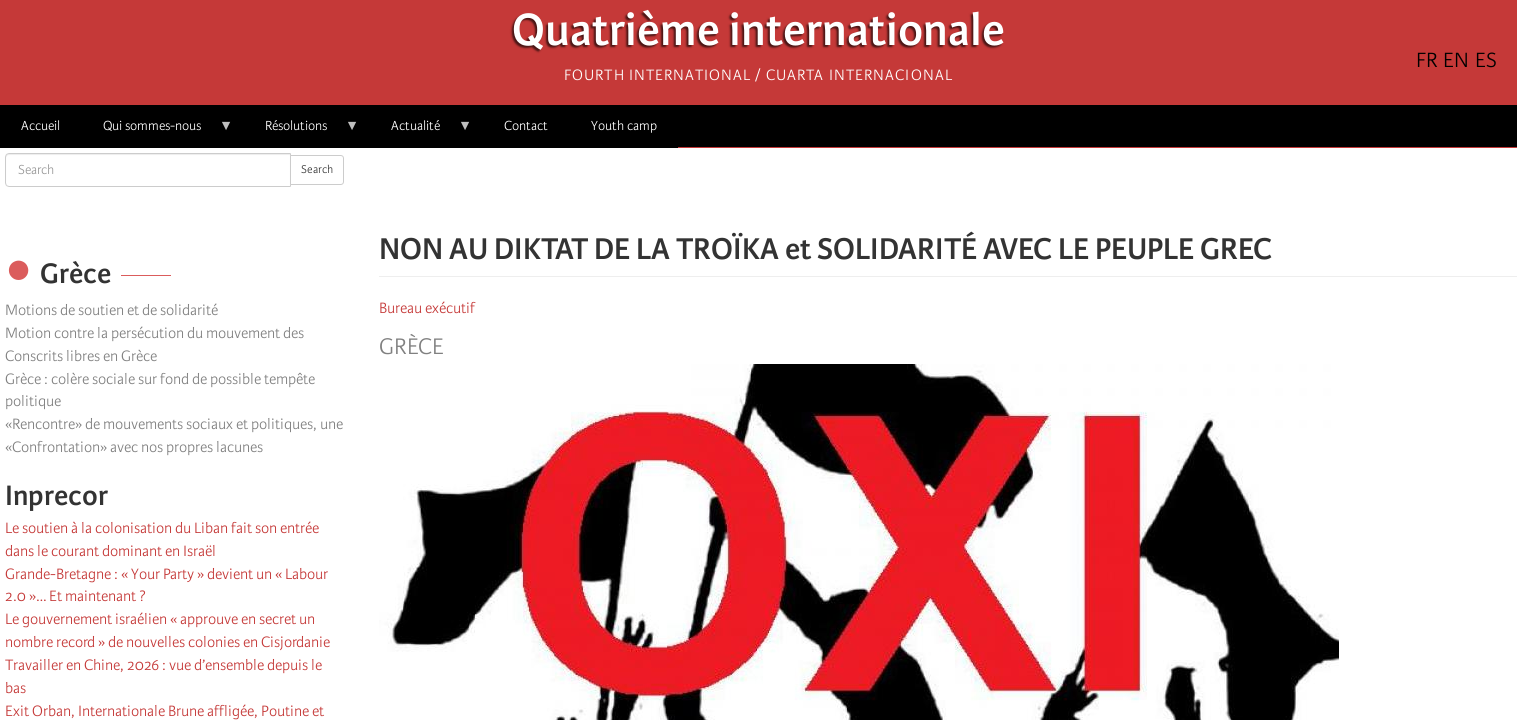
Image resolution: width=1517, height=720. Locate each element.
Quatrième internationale (758, 35)
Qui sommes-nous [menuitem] (157, 132)
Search (317, 169)
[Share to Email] (976, 190)
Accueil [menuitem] (40, 125)
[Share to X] (920, 190)
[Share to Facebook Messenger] (948, 190)
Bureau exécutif (427, 308)
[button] (1004, 190)
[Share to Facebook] (892, 190)
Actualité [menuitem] (421, 132)
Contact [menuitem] (526, 125)
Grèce (411, 347)
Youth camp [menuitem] (624, 125)
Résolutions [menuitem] (301, 132)
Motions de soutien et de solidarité (111, 310)
